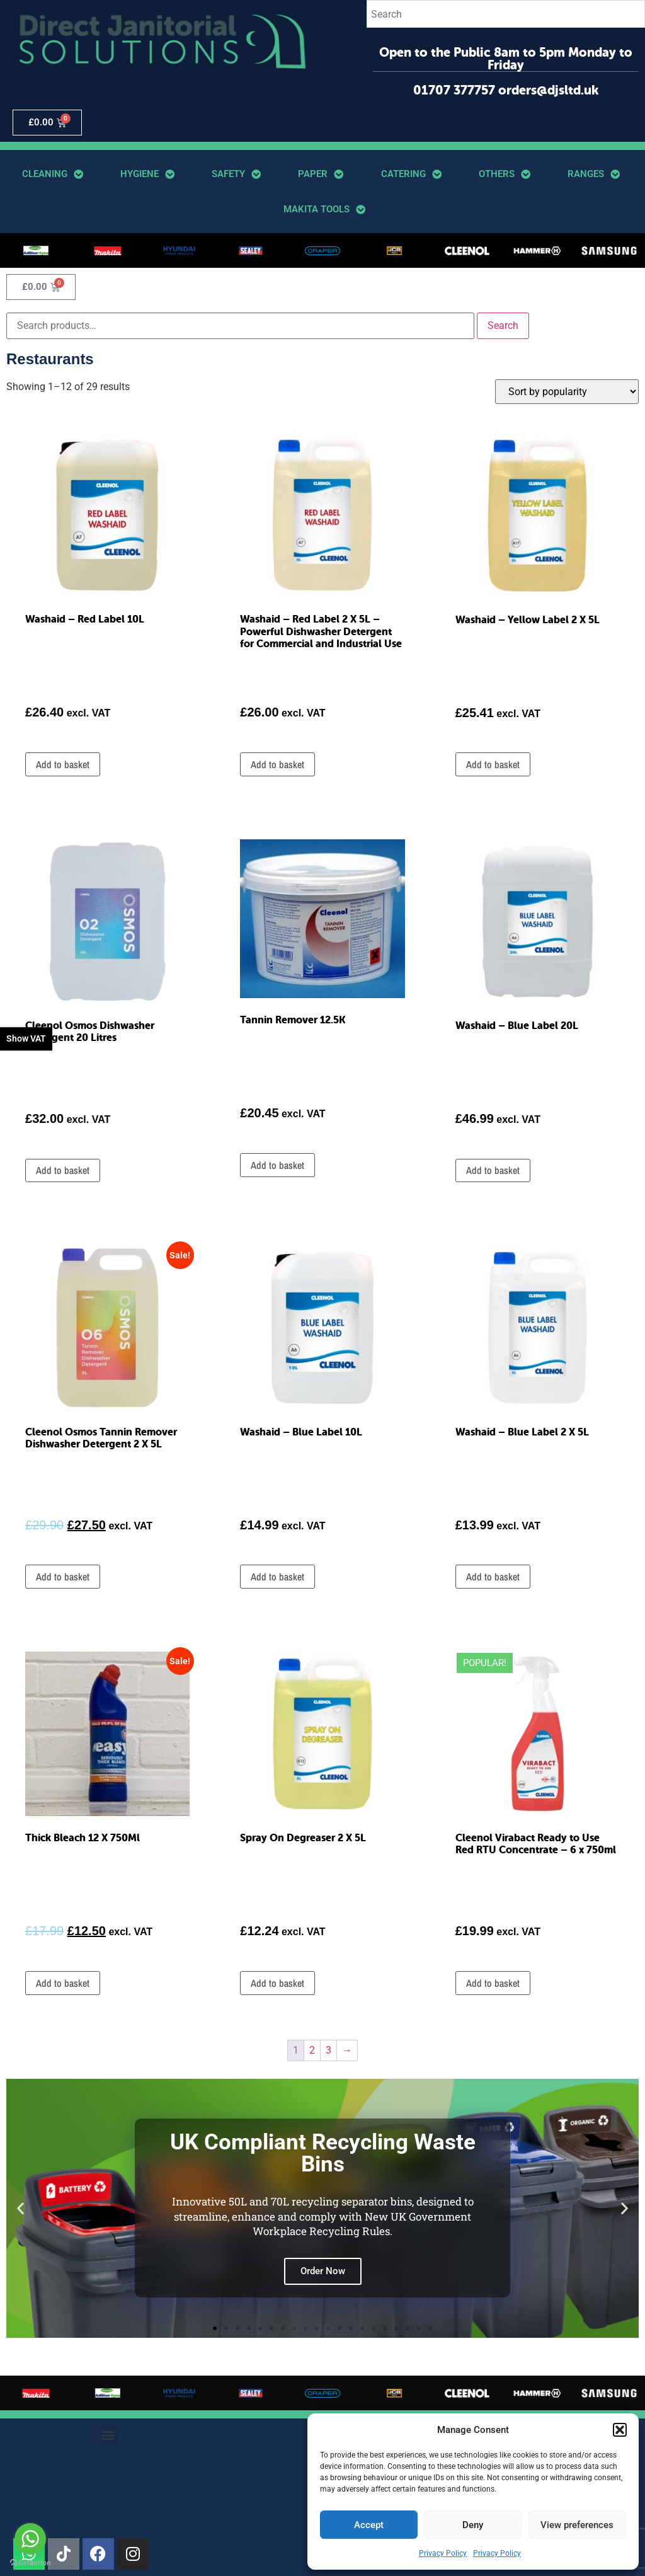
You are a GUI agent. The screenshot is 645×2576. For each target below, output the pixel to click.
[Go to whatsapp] (30, 2539)
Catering (411, 174)
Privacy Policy (443, 2553)
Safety (236, 174)
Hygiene (147, 174)
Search (503, 325)
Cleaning (52, 174)
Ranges (594, 174)
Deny (472, 2525)
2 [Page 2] (312, 2050)
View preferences (577, 2525)
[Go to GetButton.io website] (30, 2563)
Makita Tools (324, 209)
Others (504, 174)
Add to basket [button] (62, 764)
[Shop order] (567, 391)
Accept (369, 2525)
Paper (320, 174)
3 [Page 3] (328, 2050)
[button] (620, 2430)
